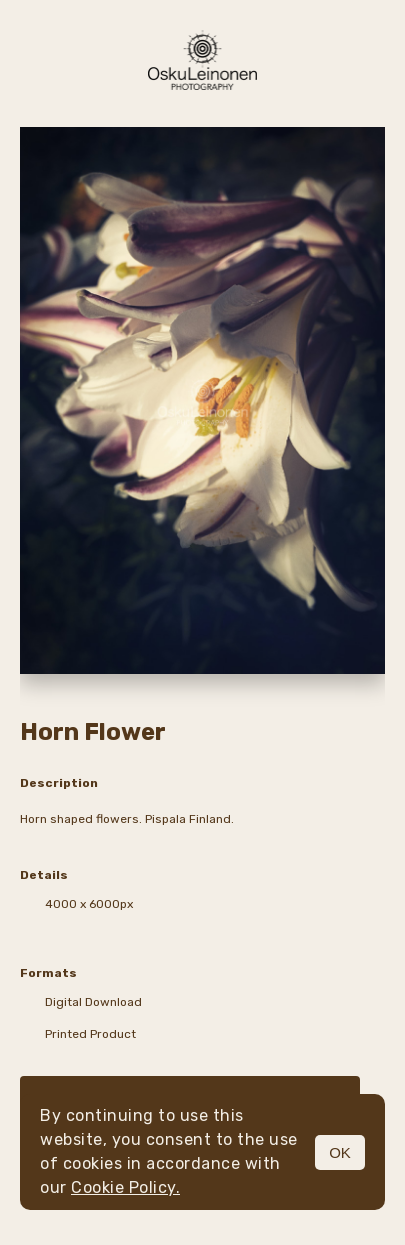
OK (340, 1152)
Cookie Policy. (125, 1187)
